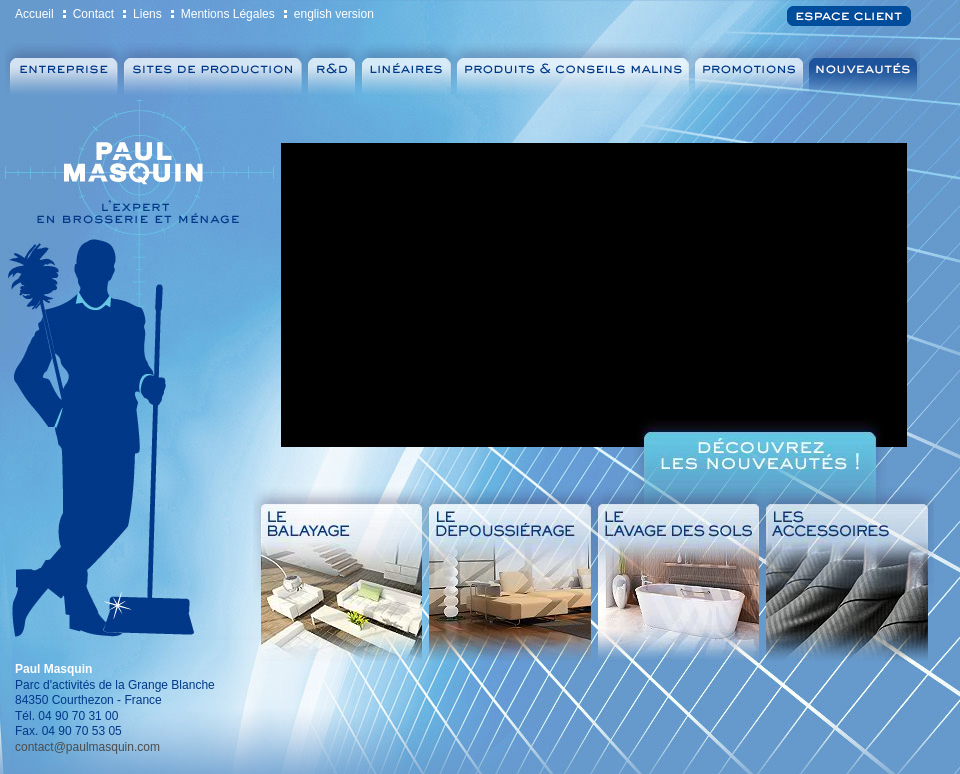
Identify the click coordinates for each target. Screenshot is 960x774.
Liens (147, 14)
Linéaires (405, 70)
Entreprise (62, 70)
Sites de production (213, 70)
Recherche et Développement (331, 70)
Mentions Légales (228, 14)
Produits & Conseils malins (574, 70)
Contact (93, 14)
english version (334, 14)
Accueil (34, 14)
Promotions (751, 70)
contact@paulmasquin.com (87, 747)
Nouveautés (866, 70)
